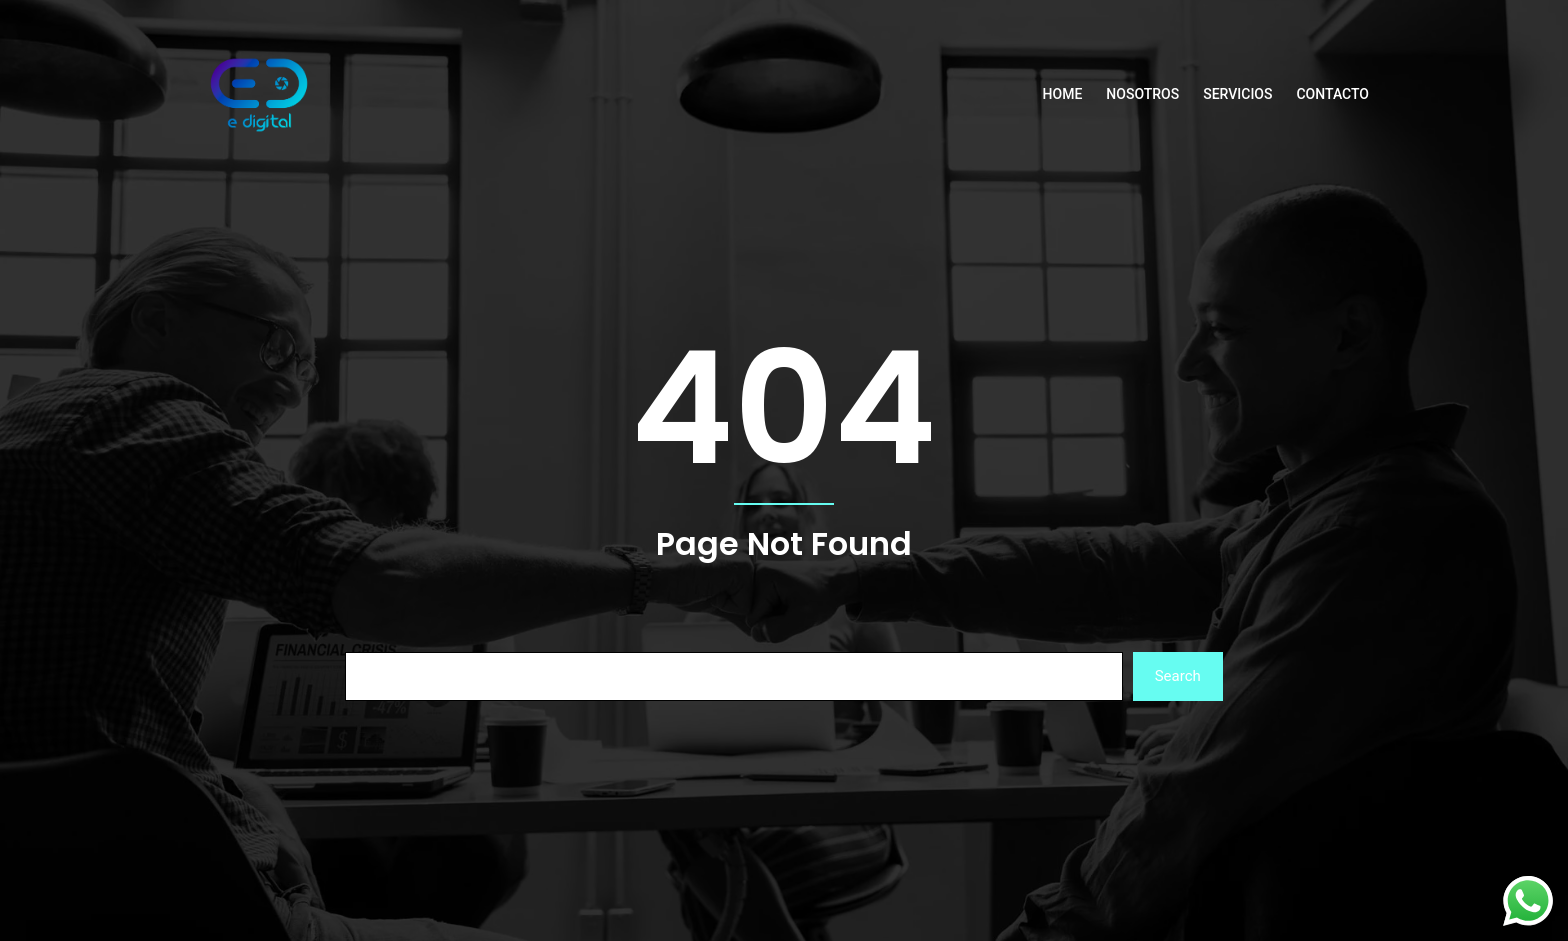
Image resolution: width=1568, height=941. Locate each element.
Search (1178, 676)
